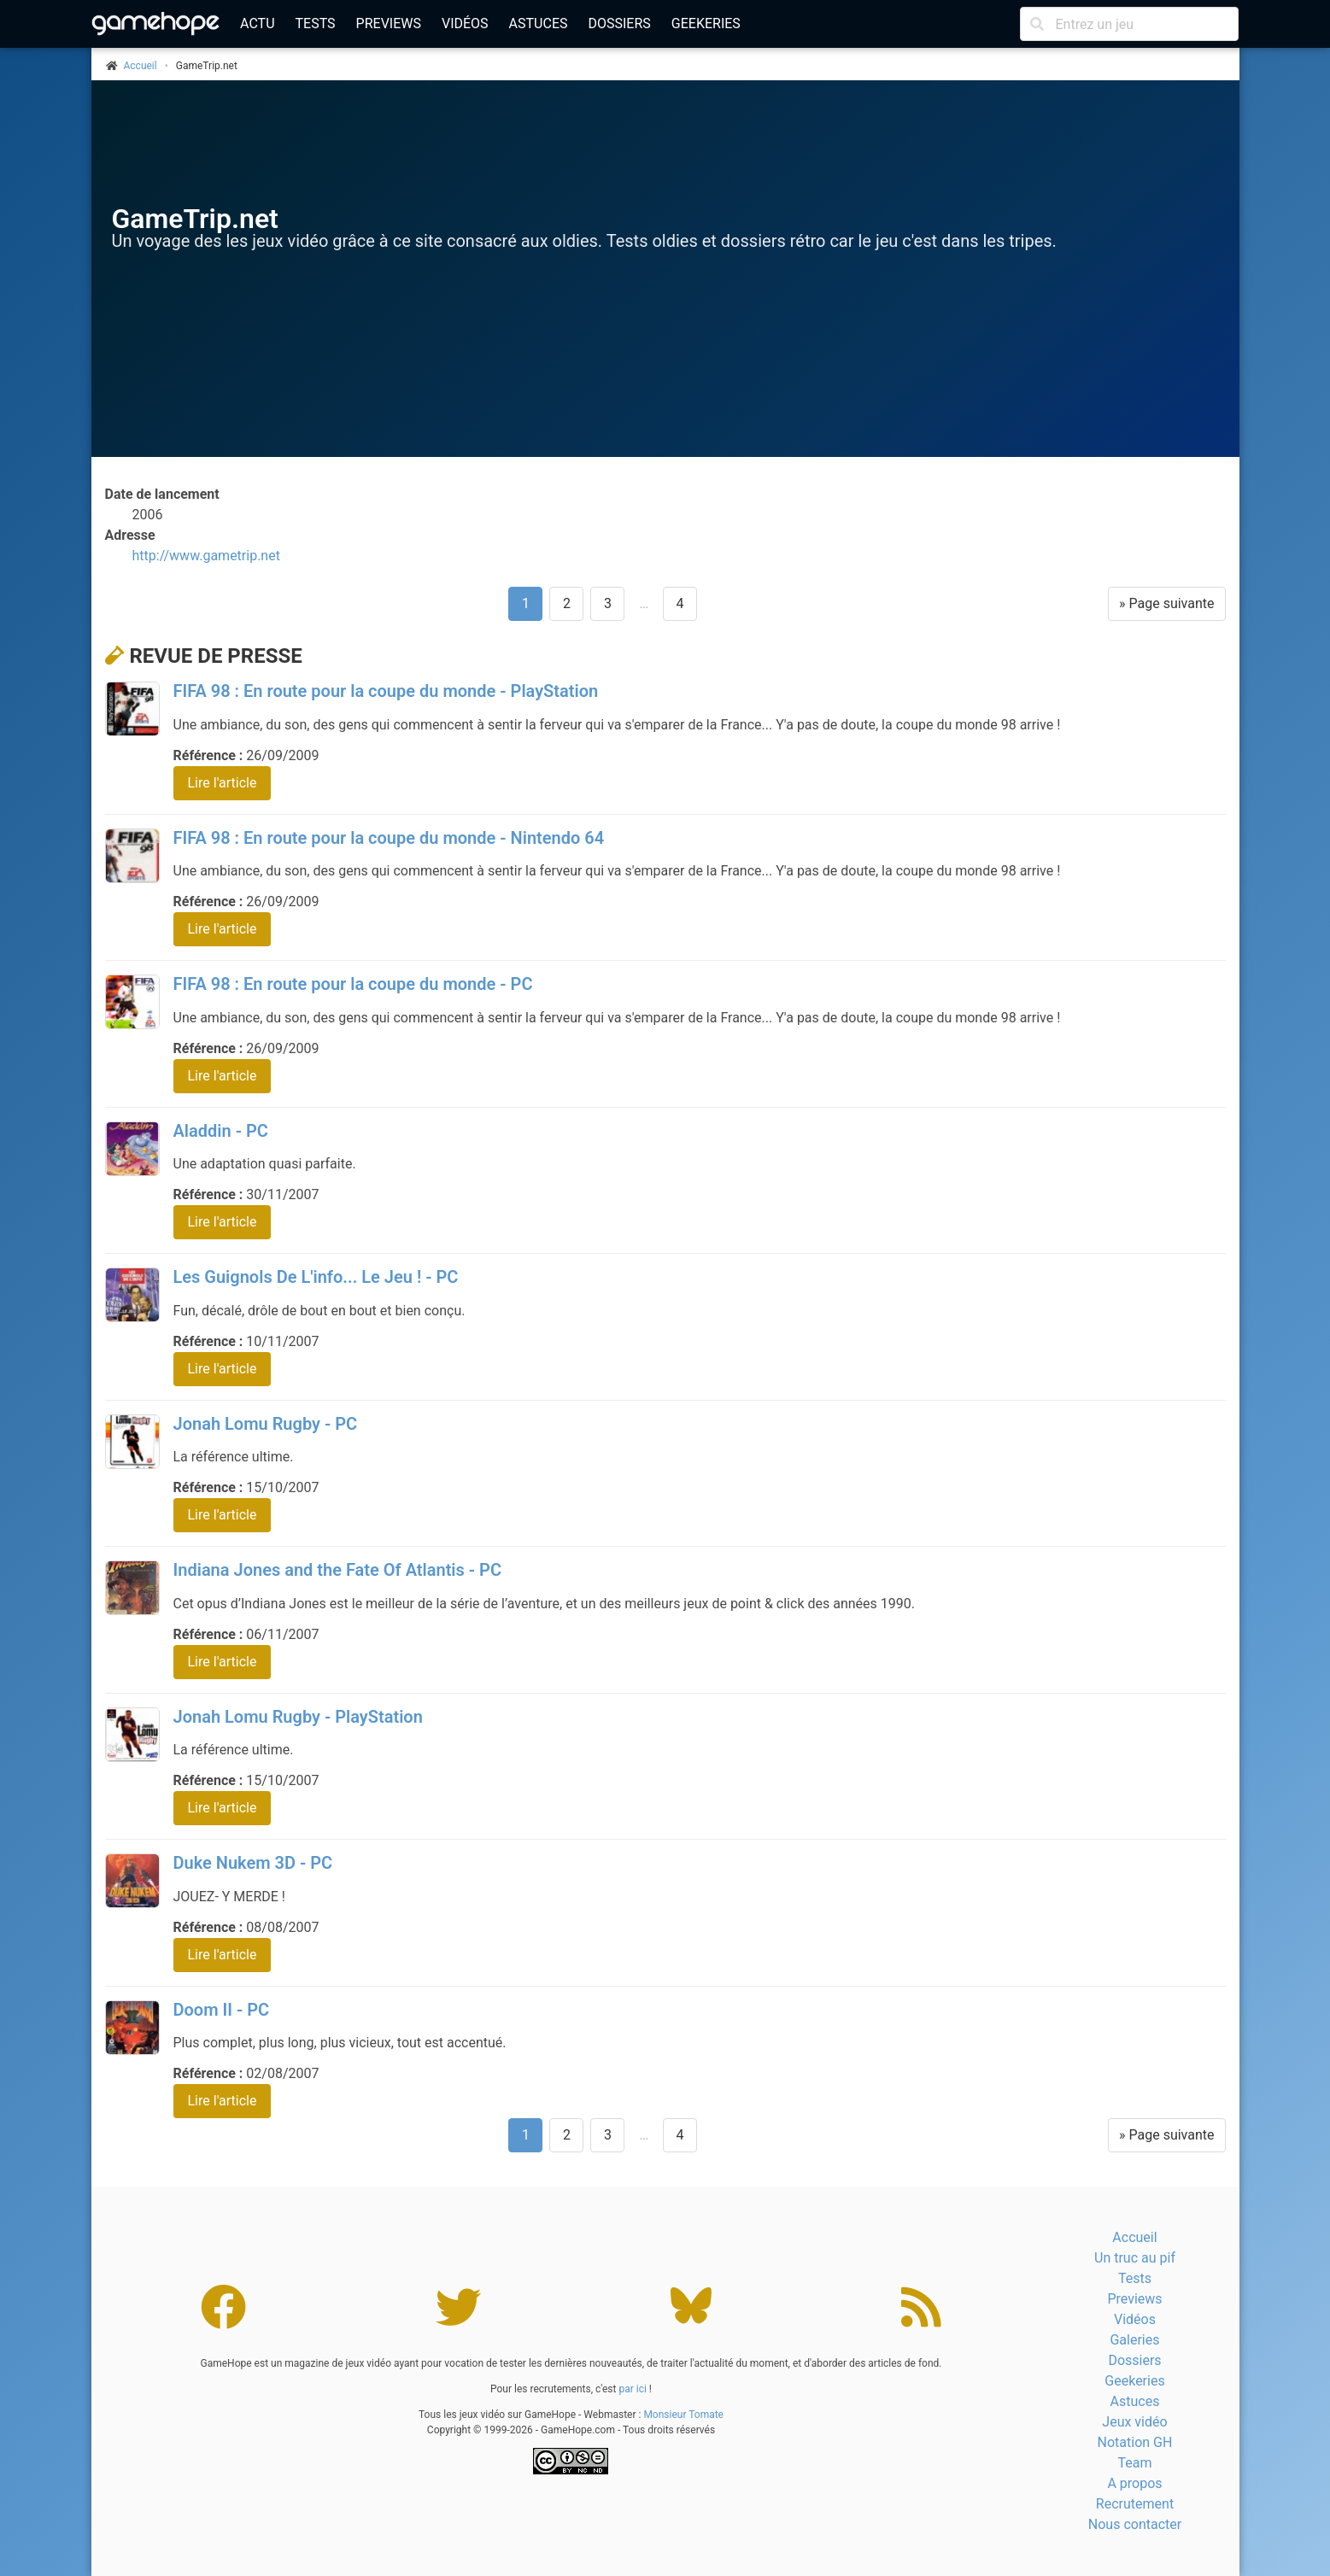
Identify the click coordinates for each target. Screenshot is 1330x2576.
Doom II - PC (221, 2009)
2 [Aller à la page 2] (567, 603)
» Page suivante (1166, 603)
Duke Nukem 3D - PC (253, 1863)
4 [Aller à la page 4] (680, 603)
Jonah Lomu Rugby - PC (265, 1424)
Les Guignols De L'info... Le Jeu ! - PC (316, 1277)
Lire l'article (222, 783)
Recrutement (1135, 2504)
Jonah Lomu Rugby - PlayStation (298, 1717)
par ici (632, 2389)
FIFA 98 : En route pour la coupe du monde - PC (353, 984)
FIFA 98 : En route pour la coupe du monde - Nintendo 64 (389, 838)
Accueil (1134, 2237)
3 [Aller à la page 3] (608, 603)
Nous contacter (1134, 2524)
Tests (316, 23)
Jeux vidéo (1134, 2422)
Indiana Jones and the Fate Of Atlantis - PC (337, 1570)
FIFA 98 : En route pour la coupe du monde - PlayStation (386, 691)
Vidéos (465, 23)
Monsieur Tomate (683, 2415)
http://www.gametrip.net (206, 555)
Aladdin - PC (220, 1131)
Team (1134, 2463)
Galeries (1134, 2340)
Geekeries (706, 23)
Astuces (538, 23)
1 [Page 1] (526, 603)
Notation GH (1135, 2442)
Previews (388, 23)
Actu (257, 23)
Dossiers (619, 23)
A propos (1134, 2483)
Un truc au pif (1134, 2258)
